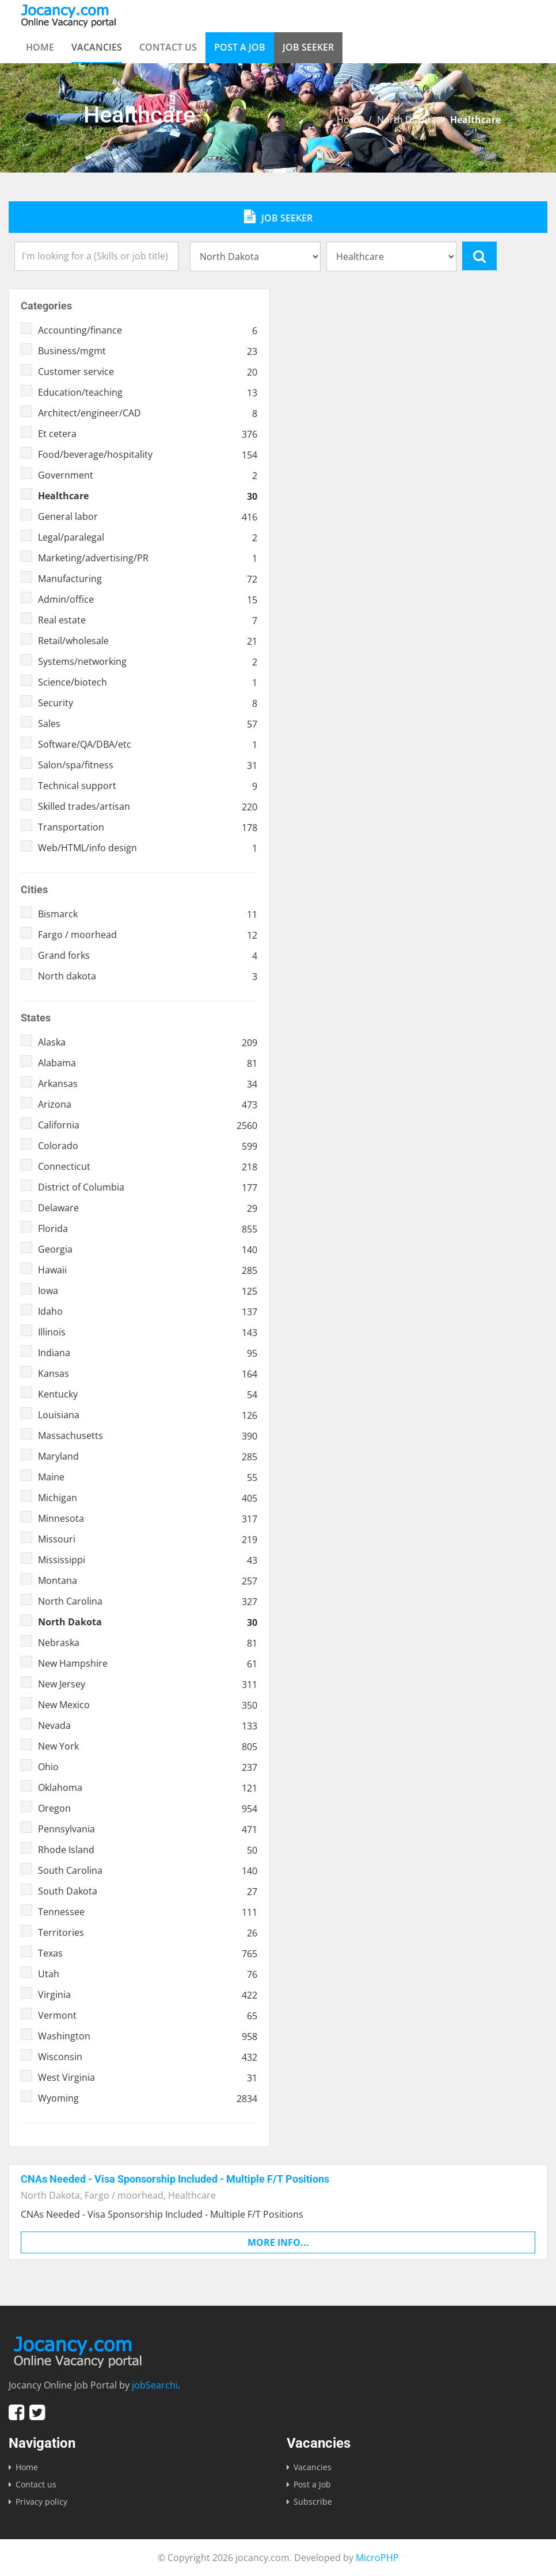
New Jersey (147, 1684)
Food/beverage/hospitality (147, 454)
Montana (147, 1580)
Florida (147, 1228)
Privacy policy (41, 2501)
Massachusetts (147, 1435)
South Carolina (147, 1870)
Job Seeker (308, 47)
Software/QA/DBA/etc (147, 744)
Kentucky (147, 1394)
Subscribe (313, 2501)
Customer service (147, 371)
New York (147, 1746)
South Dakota (147, 1891)
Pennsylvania (147, 1829)
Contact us (168, 47)
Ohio (147, 1766)
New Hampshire (147, 1663)
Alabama (147, 1062)
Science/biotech (147, 682)
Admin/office (147, 599)
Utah (147, 1973)
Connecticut (147, 1166)
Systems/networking (147, 661)
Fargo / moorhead (147, 934)
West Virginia (147, 2077)
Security (147, 702)
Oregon (147, 1808)
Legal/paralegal (147, 537)
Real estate (147, 620)
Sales (147, 723)
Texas (147, 1953)
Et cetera (147, 433)
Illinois (147, 1332)
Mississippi (147, 1559)
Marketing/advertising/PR (147, 557)
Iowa (147, 1290)
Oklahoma (147, 1787)
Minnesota (147, 1518)
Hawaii (147, 1269)
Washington (147, 2036)
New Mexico (147, 1704)
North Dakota (406, 119)
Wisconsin (147, 2056)
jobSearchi (155, 2385)
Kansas (147, 1373)
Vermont (147, 2015)
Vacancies (96, 47)
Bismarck (147, 913)
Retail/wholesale (147, 640)
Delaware (147, 1207)
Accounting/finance (147, 330)
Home (40, 47)
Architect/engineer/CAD (147, 413)
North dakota (147, 976)
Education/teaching (147, 392)
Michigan (147, 1497)
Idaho (147, 1311)
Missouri (147, 1539)
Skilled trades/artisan (147, 806)
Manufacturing (147, 578)
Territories (147, 1932)
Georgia (147, 1249)
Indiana (147, 1352)
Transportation (147, 827)
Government (147, 475)
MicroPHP (377, 2557)
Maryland (147, 1456)
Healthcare (147, 495)
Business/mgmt (147, 350)
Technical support (147, 785)
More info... (278, 2242)
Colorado (147, 1145)
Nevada (147, 1725)
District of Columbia (147, 1187)
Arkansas (147, 1083)
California (147, 1125)
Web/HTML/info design (147, 847)
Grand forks (147, 955)
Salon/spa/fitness (147, 765)
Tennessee (147, 1911)
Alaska (147, 1042)
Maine (147, 1477)
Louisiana (147, 1414)
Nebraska (147, 1642)
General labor (147, 516)
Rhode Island (147, 1849)
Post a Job (239, 47)
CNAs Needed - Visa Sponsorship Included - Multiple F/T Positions (175, 2179)
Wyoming (147, 2098)
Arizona (147, 1104)
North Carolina (147, 1601)
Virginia (147, 1994)
